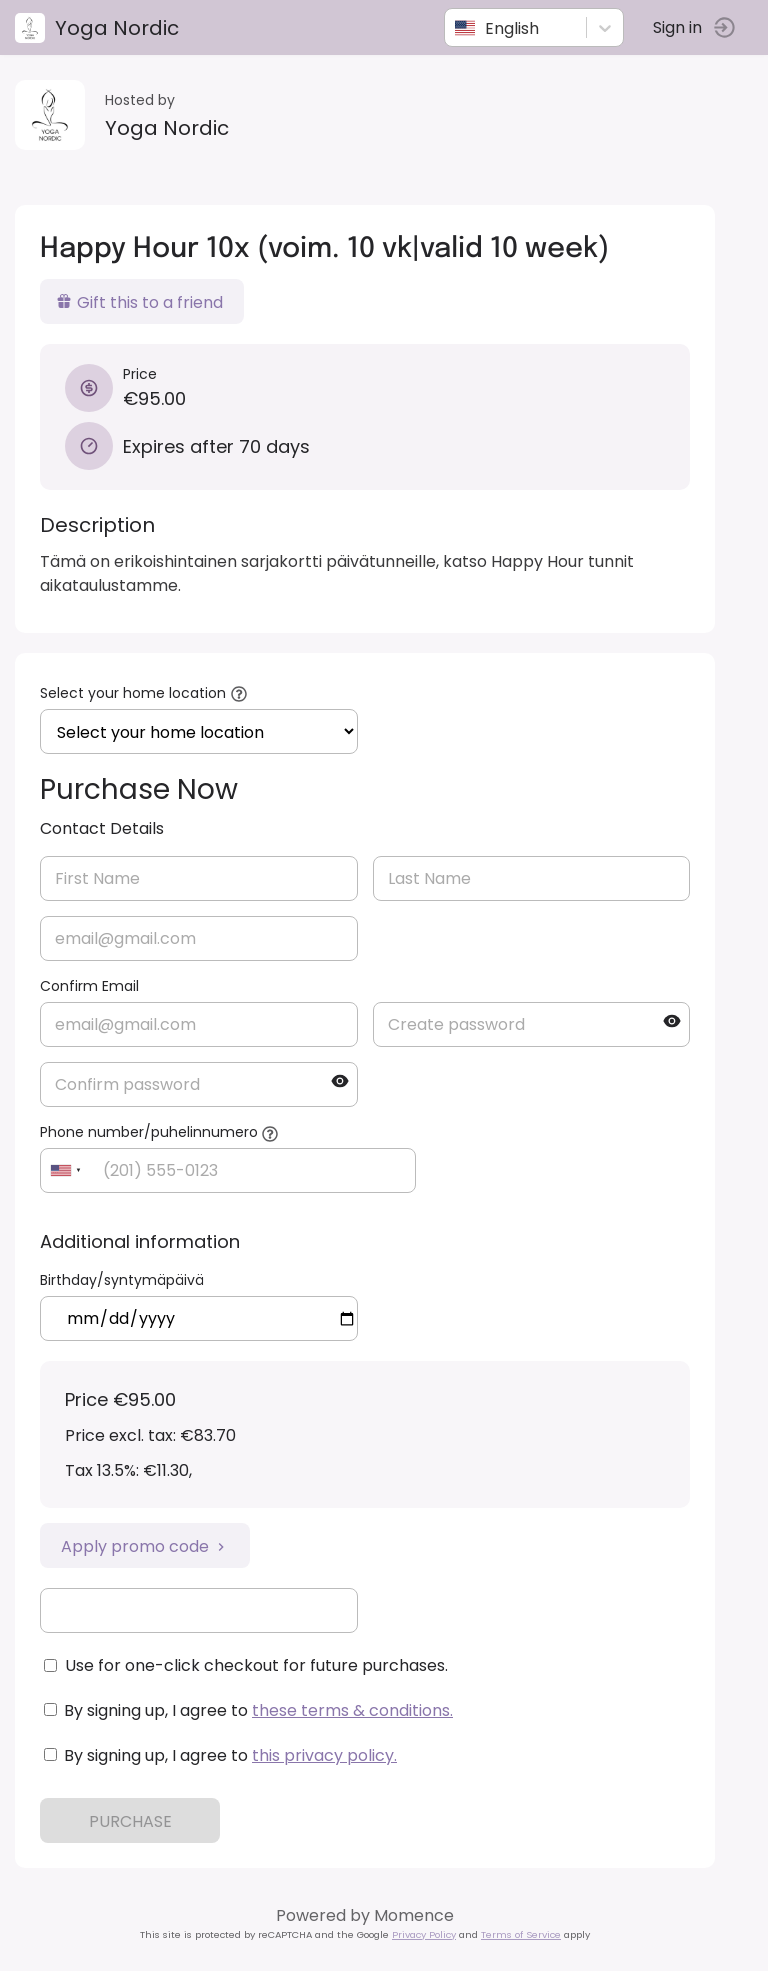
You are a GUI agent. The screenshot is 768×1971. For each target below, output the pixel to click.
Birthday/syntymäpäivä (122, 1280)
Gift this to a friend (139, 302)
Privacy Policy (424, 1934)
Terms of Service (521, 1934)
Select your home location (133, 693)
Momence (414, 1915)
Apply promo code (145, 1546)
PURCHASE (130, 1821)
